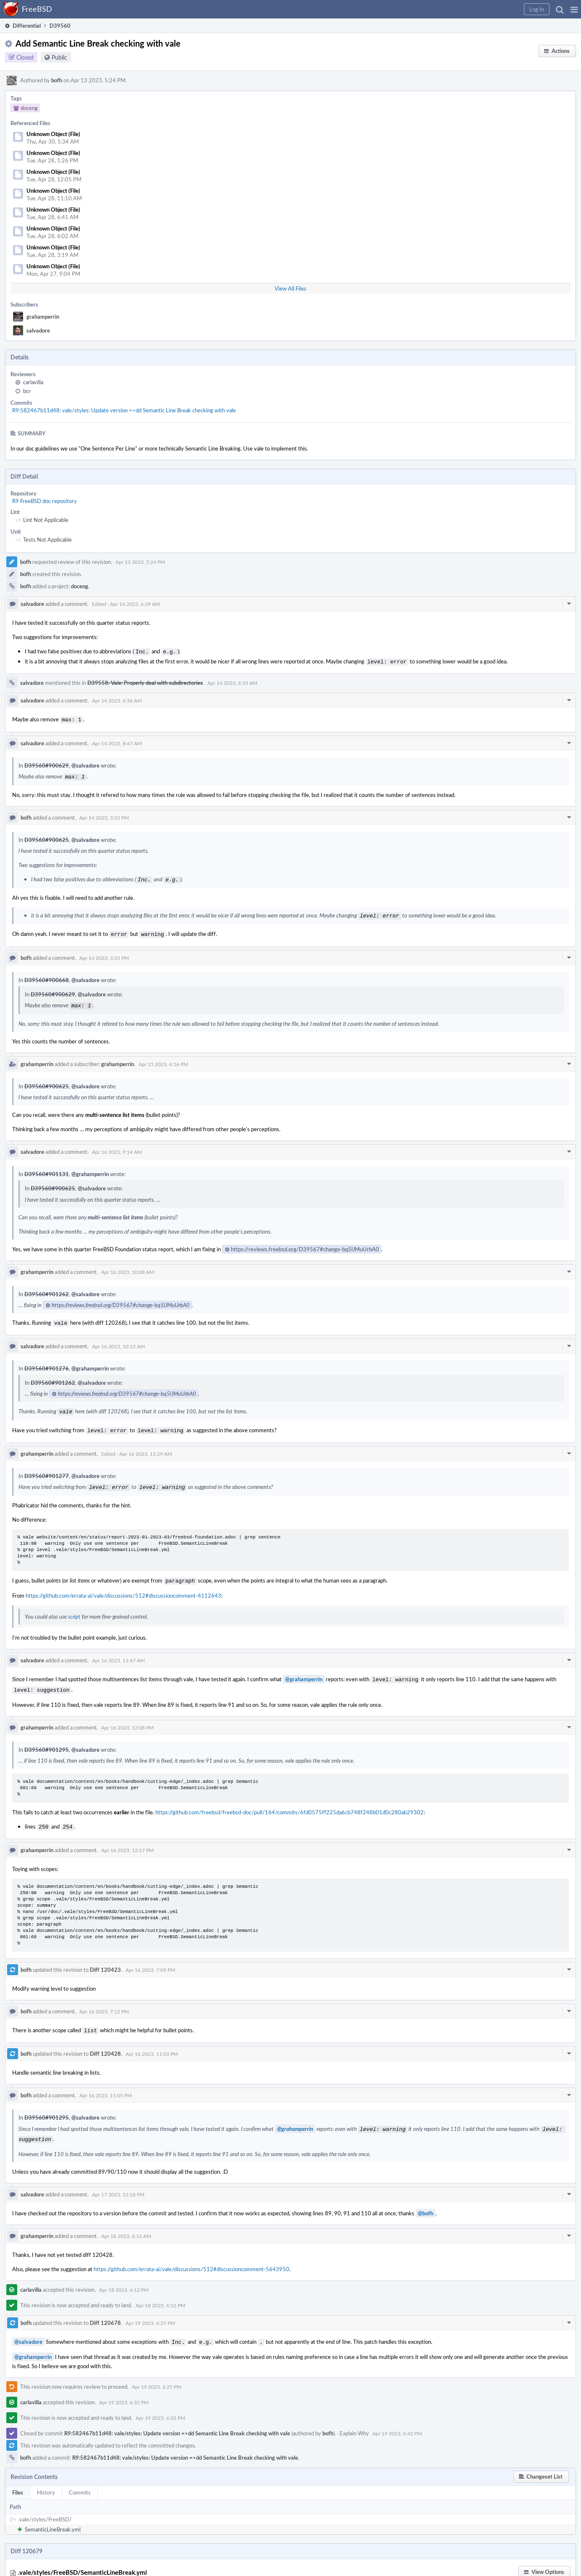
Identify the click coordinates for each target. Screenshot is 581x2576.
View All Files (290, 288)
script (74, 1605)
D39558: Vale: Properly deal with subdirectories (145, 681)
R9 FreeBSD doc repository (44, 501)
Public (59, 57)
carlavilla (33, 382)
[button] (574, 9)
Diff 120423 (105, 1956)
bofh (56, 80)
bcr (27, 391)
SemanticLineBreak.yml (53, 2512)
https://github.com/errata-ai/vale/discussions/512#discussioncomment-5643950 (191, 2253)
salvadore (38, 330)
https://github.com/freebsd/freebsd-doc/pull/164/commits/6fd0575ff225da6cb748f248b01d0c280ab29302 (289, 1799)
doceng (79, 586)
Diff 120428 (105, 2039)
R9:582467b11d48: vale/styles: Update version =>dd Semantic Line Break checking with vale (124, 410)
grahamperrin (42, 316)
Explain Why (354, 2416)
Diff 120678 (105, 2307)
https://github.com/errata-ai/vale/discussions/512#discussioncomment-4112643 (123, 1584)
